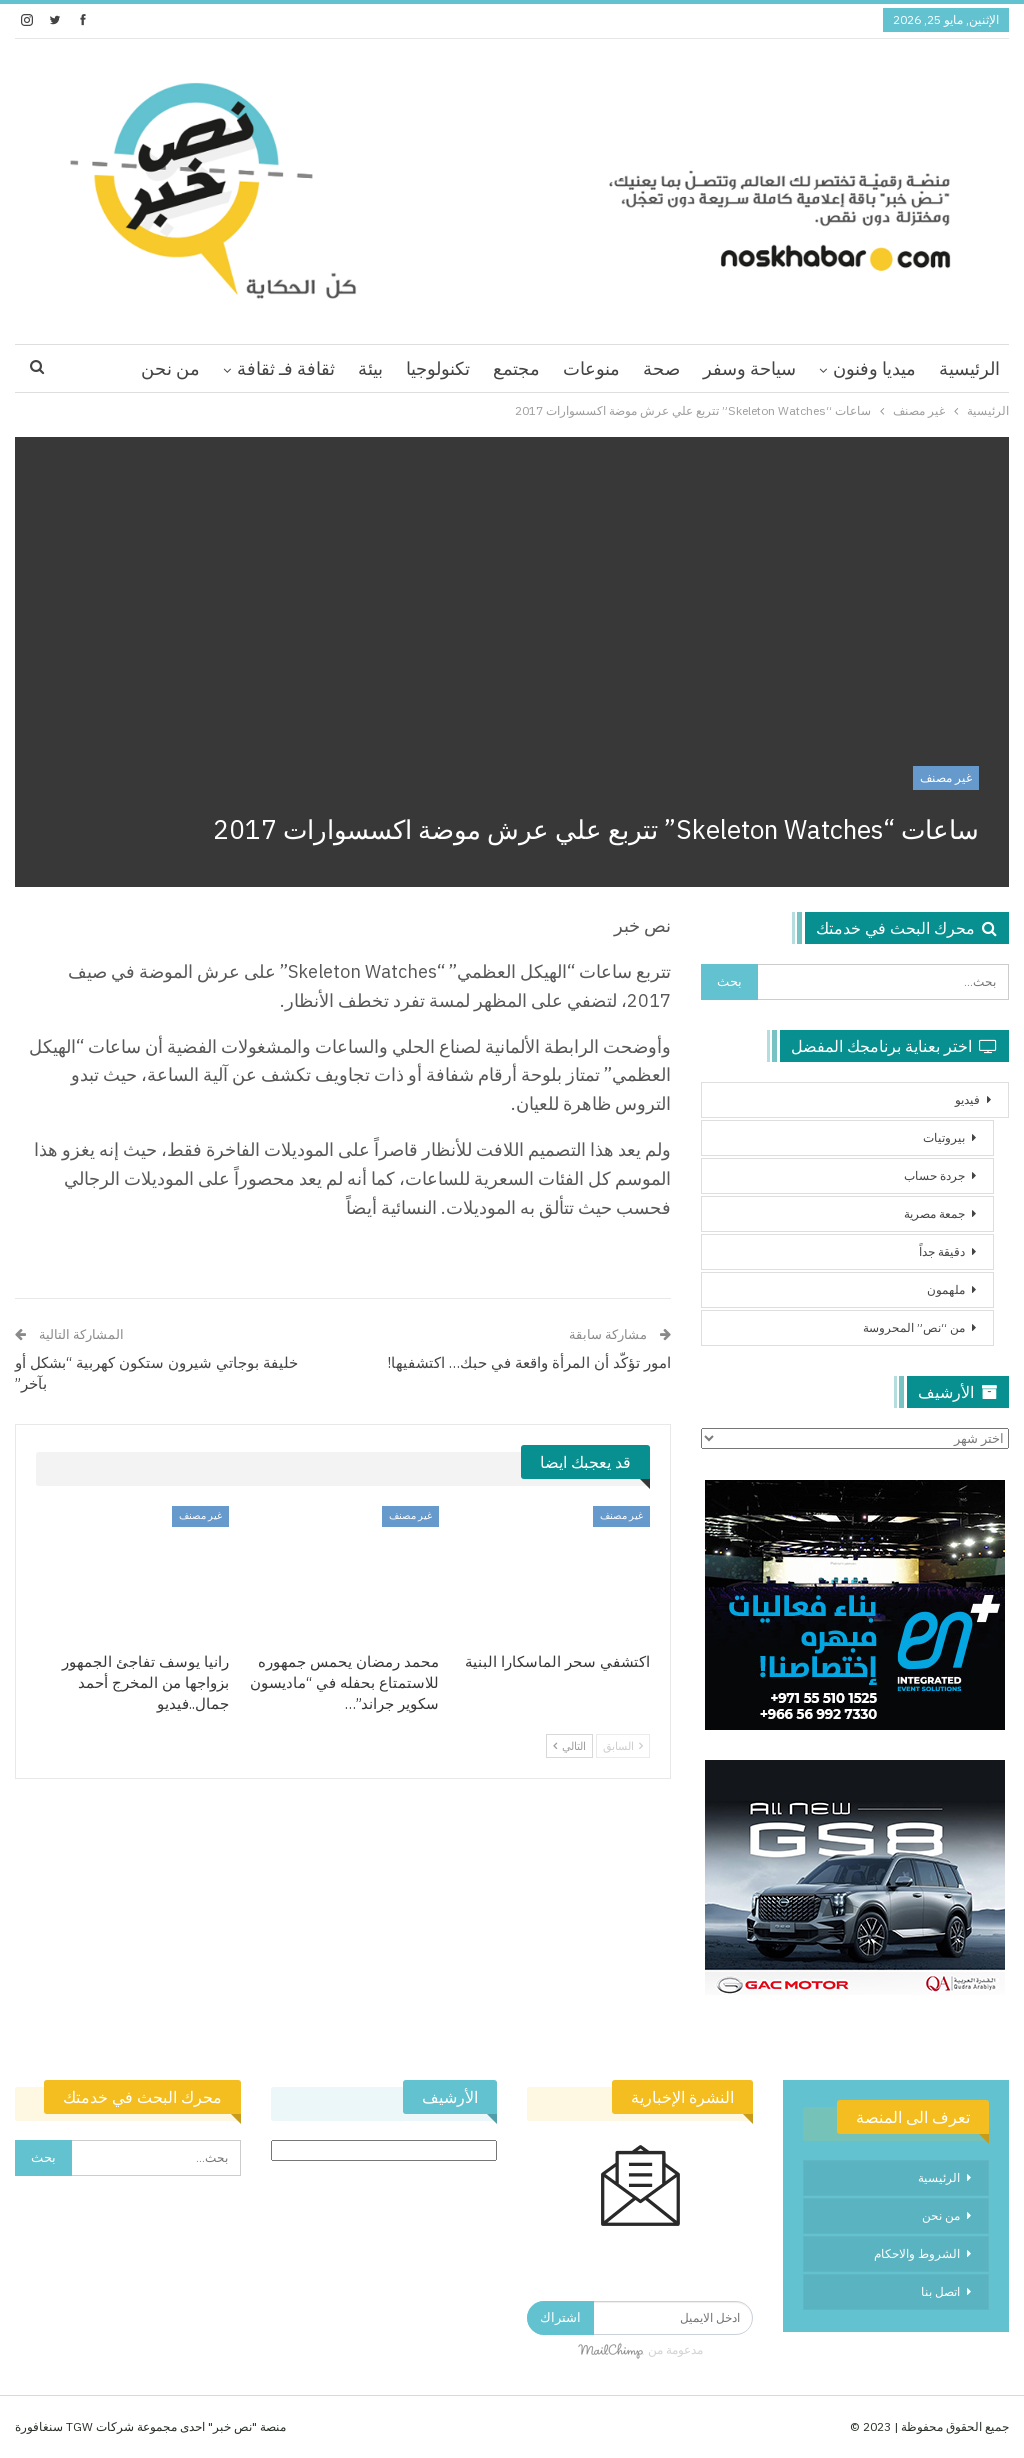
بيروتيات (944, 1137)
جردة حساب (934, 1175)
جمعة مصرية (934, 1213)
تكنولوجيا (438, 368)
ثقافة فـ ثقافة (286, 368)
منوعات (591, 368)
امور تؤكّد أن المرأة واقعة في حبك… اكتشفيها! (529, 1362)
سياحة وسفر (749, 368)
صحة (661, 368)
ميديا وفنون (874, 368)
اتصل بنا (940, 2291)
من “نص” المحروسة (914, 1327)
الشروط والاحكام (917, 2253)
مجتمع (516, 368)
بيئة (370, 368)
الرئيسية (969, 368)
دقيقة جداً (942, 1251)
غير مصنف (946, 777)
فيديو (967, 1099)
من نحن (170, 368)
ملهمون (946, 1289)
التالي (569, 1746)
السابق (623, 1746)
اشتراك (560, 2317)
